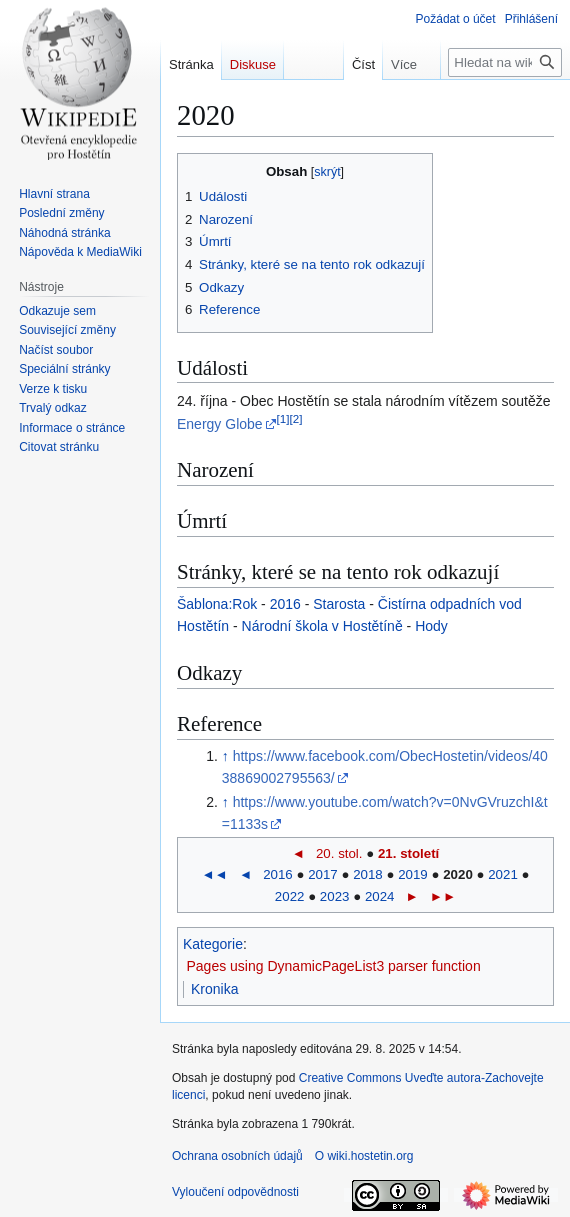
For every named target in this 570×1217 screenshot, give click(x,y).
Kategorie (213, 944)
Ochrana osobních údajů (237, 1156)
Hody (431, 626)
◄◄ (214, 874)
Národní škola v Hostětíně (322, 626)
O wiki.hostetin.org (364, 1156)
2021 (503, 874)
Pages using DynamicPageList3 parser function (334, 966)
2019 (413, 874)
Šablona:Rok (217, 604)
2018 (368, 874)
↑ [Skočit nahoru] (225, 756)
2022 (290, 896)
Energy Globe (220, 424)
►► (443, 896)
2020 (458, 874)
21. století (408, 853)
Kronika (214, 989)
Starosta (339, 604)
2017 (323, 874)
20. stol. (339, 853)
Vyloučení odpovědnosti (235, 1192)
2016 (285, 604)
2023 (335, 896)
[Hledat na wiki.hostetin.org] (505, 62)
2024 (380, 896)
